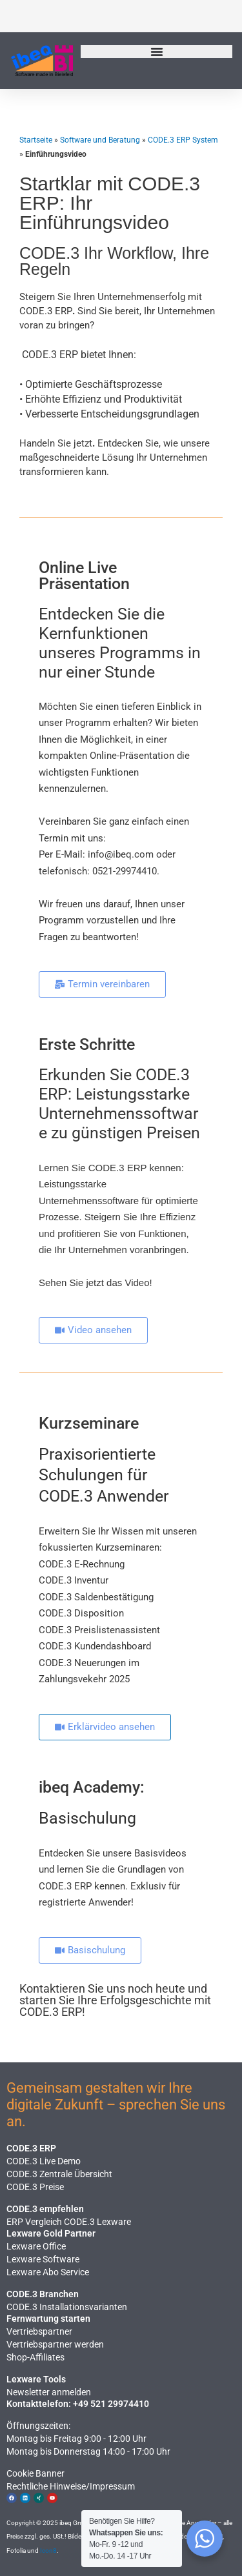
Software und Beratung (100, 140)
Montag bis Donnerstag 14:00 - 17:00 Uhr (88, 2451)
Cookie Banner (35, 2473)
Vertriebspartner (39, 2331)
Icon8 (48, 2550)
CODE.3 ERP (31, 2148)
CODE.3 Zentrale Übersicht (59, 2174)
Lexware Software (42, 2259)
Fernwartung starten (48, 2318)
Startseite (35, 140)
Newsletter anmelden (48, 2392)
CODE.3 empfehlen (45, 2209)
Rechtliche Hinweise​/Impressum (70, 2486)
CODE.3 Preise (35, 2187)
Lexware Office (36, 2246)
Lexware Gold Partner (51, 2233)
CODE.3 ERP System (183, 140)
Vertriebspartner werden (55, 2344)
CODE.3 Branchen (42, 2294)
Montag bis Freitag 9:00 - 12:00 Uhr (76, 2438)
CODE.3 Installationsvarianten (66, 2307)
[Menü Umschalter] (156, 51)
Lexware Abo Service (47, 2272)
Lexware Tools (36, 2379)
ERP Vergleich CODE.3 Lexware (68, 2222)
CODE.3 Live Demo (43, 2161)
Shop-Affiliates (35, 2357)
